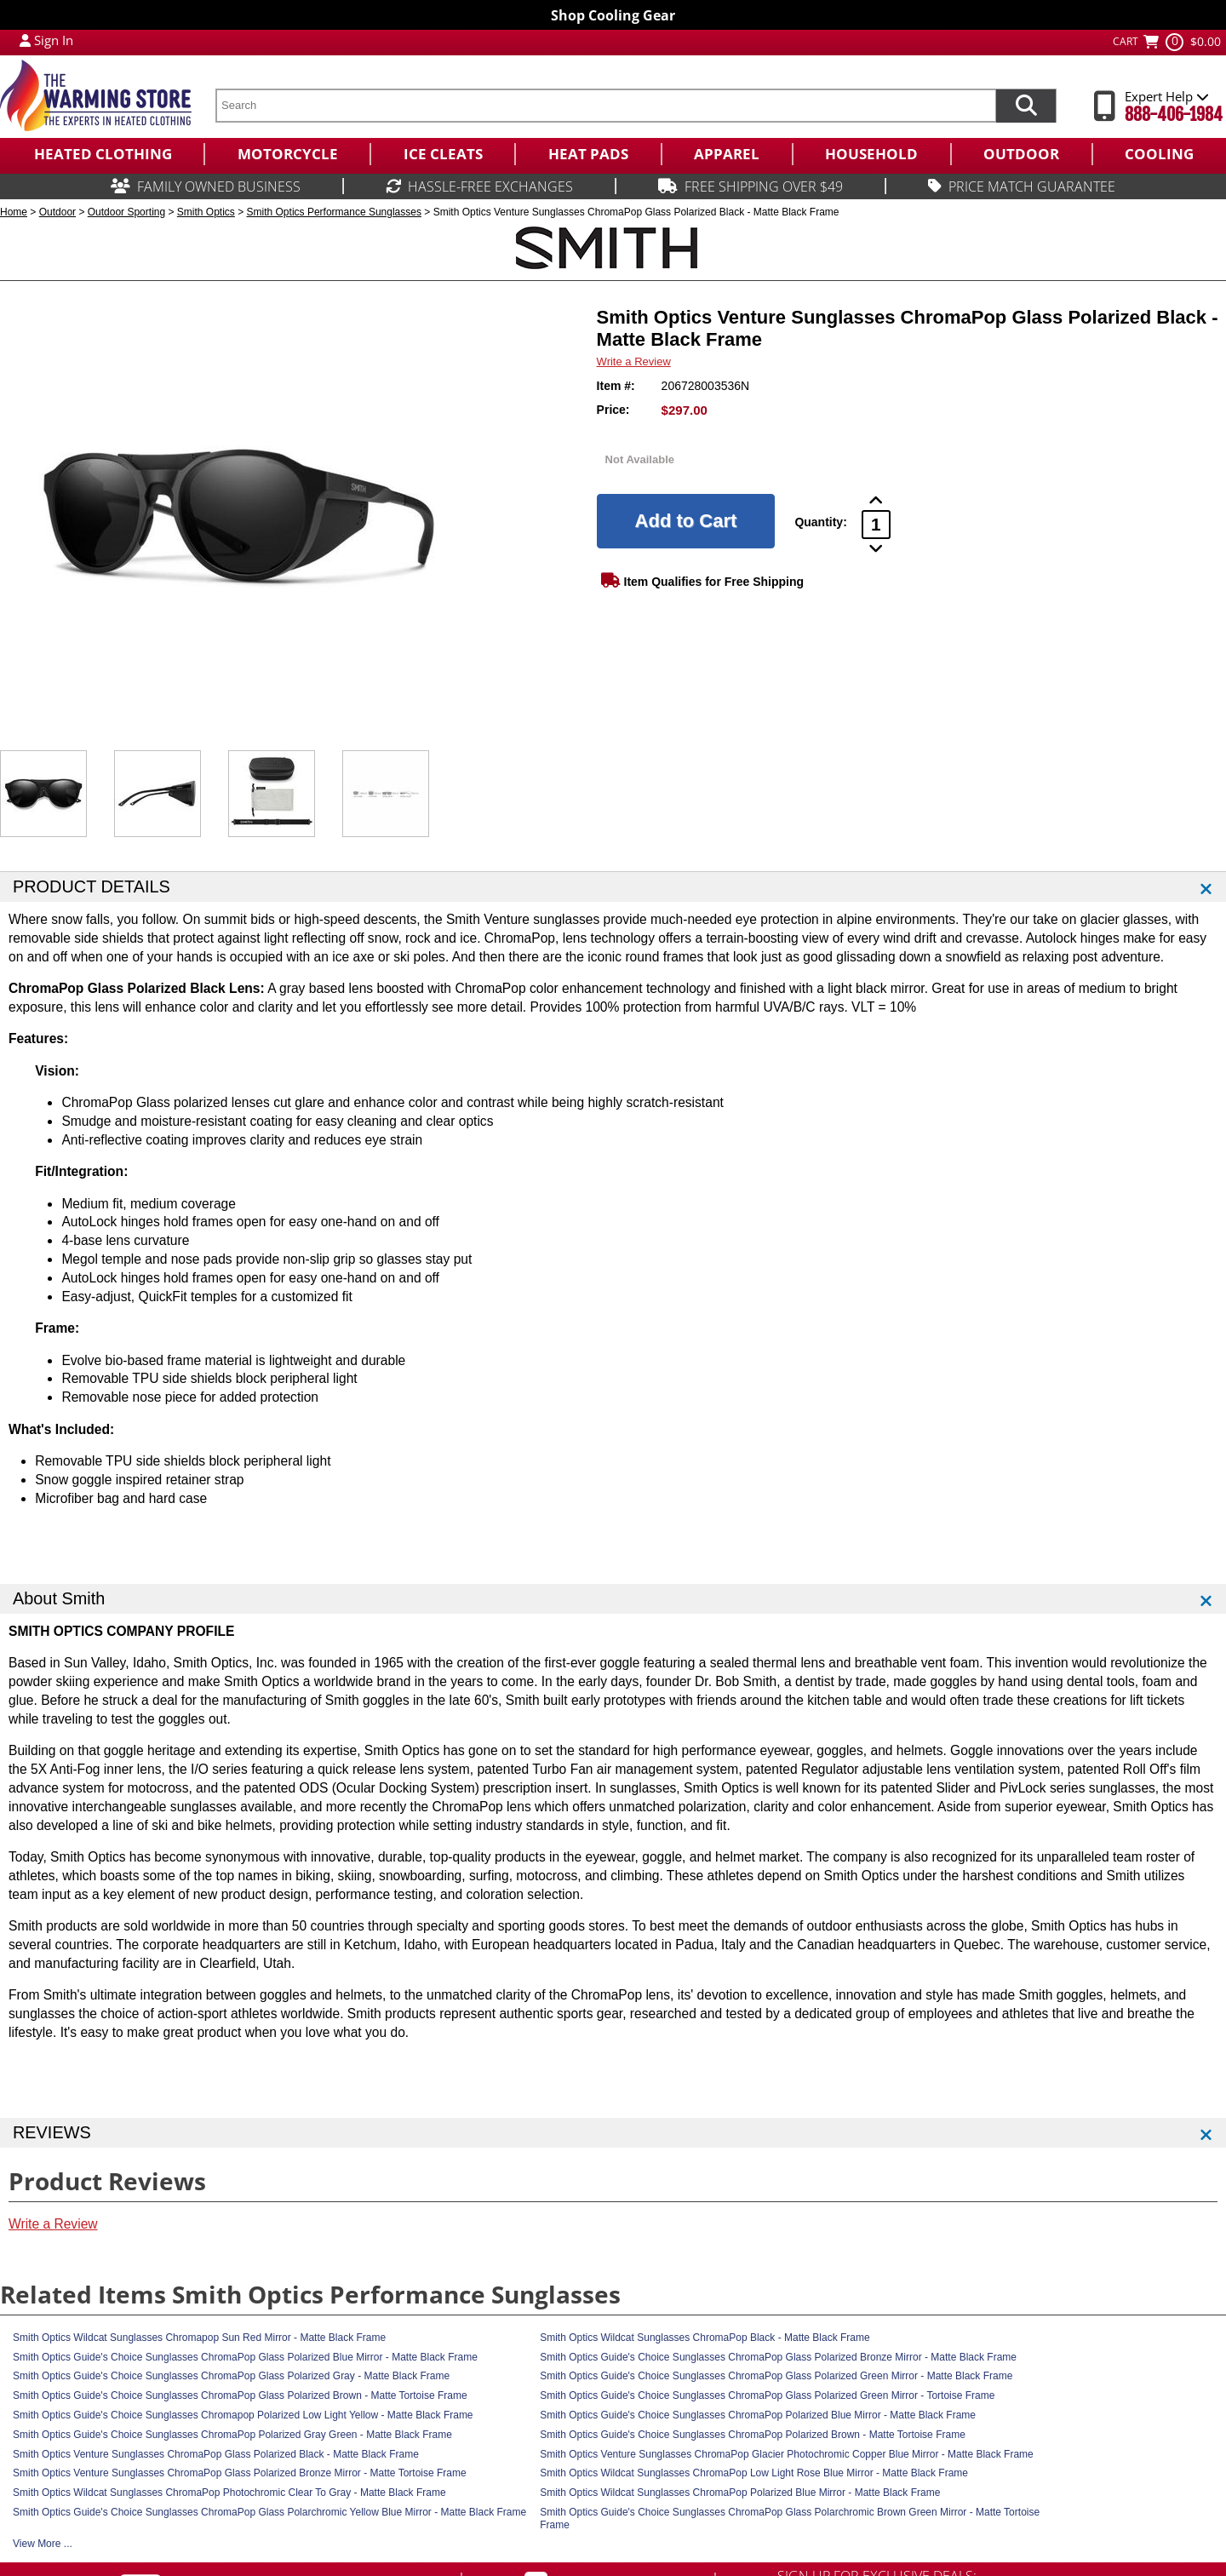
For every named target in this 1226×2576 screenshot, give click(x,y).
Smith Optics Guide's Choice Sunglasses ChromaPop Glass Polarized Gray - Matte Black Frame (231, 2376)
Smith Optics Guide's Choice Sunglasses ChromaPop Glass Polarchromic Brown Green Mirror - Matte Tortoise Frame (790, 2518)
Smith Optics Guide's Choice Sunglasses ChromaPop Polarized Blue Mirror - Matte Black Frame (758, 2415)
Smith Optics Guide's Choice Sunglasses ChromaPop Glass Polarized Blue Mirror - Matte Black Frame (245, 2357)
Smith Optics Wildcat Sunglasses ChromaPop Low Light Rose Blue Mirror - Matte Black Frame (754, 2473)
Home (13, 212)
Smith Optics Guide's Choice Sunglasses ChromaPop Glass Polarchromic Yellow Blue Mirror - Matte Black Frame (269, 2512)
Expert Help (1167, 96)
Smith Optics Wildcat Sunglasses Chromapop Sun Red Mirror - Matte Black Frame (199, 2338)
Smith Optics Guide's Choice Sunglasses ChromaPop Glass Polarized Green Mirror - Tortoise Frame (767, 2395)
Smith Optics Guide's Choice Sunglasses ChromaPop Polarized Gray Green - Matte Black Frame (232, 2435)
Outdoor (57, 212)
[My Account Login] (25, 40)
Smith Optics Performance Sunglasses (334, 212)
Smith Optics (206, 212)
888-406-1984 (1174, 114)
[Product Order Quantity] (876, 524)
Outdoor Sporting (126, 212)
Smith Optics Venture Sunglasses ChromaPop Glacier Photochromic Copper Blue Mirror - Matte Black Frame (787, 2454)
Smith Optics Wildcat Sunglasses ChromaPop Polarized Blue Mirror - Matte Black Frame (740, 2493)
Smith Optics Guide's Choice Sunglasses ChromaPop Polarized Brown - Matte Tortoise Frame (752, 2435)
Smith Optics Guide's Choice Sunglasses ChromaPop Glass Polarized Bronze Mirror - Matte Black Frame (778, 2357)
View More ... (42, 2544)
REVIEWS (52, 2132)
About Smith (59, 1598)
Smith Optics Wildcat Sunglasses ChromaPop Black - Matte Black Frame (704, 2338)
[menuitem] (101, 154)
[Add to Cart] (686, 521)
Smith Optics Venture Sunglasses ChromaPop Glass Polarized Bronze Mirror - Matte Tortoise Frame (240, 2473)
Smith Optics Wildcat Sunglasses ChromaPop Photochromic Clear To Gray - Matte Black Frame (229, 2493)
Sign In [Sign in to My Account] (53, 40)
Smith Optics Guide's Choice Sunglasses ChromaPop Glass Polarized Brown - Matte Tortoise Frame (240, 2395)
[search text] (605, 106)
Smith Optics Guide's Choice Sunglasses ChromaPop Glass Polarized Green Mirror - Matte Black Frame (776, 2376)
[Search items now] (1026, 106)
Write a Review (634, 361)
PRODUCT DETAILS (91, 886)
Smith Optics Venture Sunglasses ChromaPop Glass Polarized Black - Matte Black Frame (216, 2454)
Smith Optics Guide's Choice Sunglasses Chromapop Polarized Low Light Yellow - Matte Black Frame (243, 2415)
